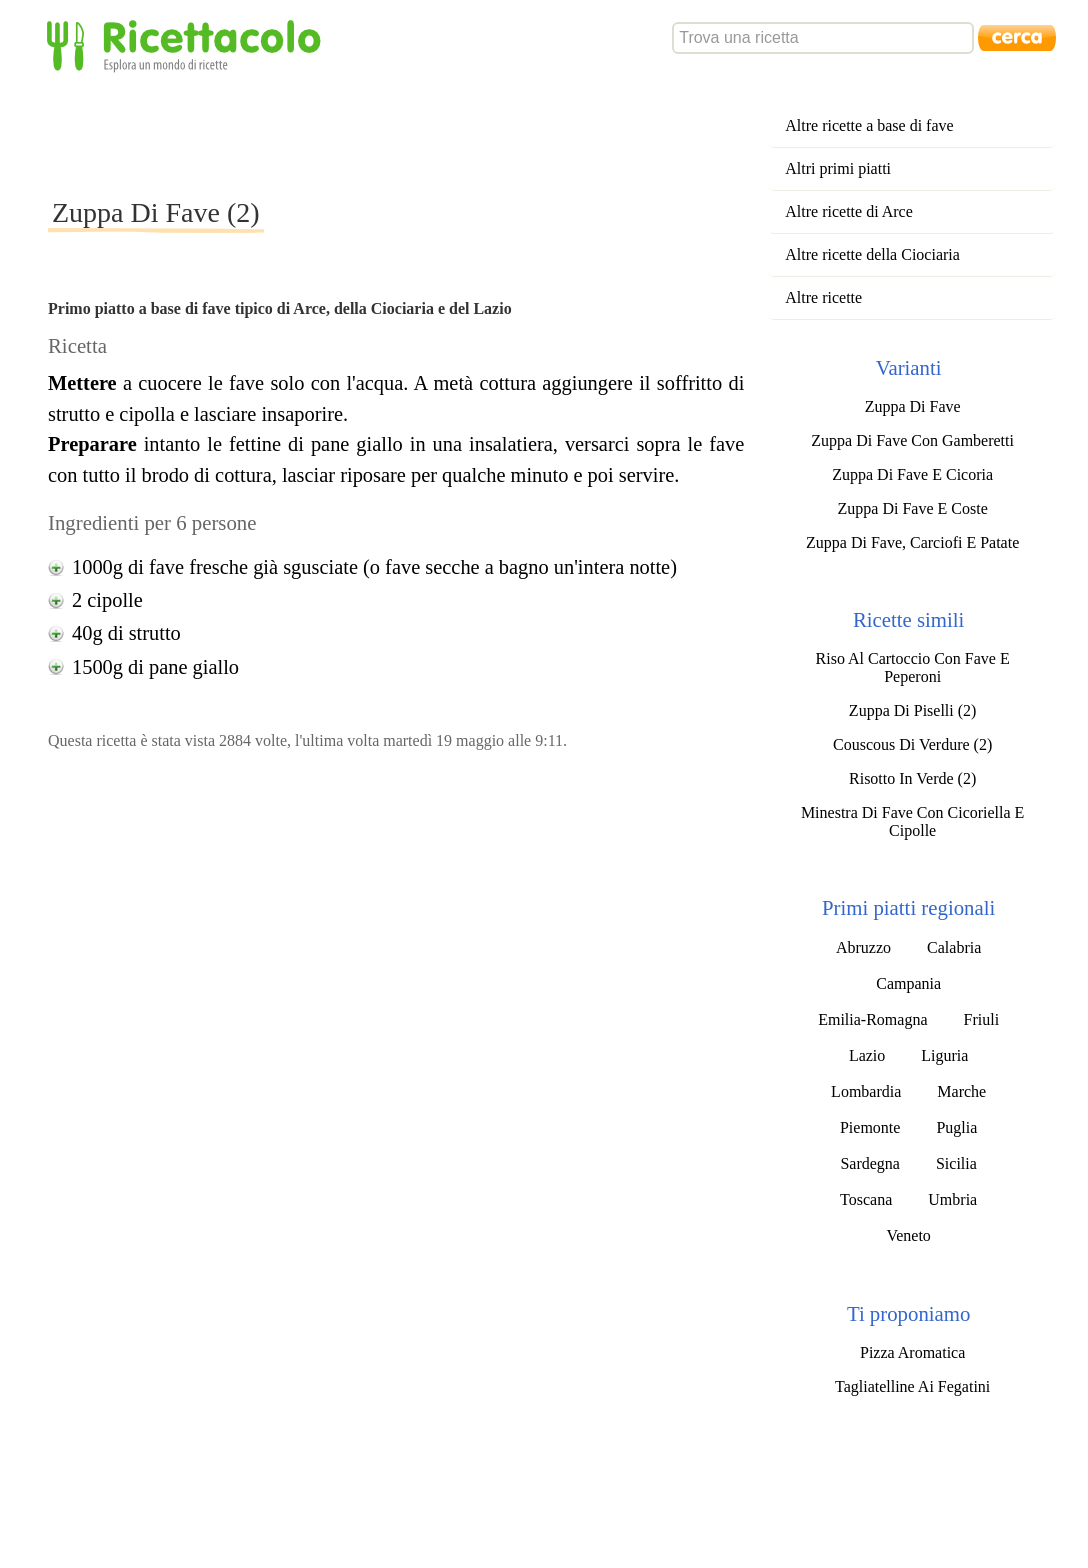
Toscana (866, 1199)
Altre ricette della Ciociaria (872, 254)
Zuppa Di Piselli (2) (913, 710)
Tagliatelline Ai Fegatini (912, 1386)
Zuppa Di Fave (913, 406)
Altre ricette (823, 297)
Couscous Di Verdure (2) (912, 744)
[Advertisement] (412, 134)
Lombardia (866, 1091)
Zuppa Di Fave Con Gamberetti (912, 440)
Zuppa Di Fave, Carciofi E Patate (912, 542)
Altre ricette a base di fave (869, 125)
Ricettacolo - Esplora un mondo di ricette (188, 44)
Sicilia (956, 1163)
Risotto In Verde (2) (912, 778)
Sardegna (870, 1163)
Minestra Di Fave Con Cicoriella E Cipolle (913, 821)
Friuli (982, 1019)
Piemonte (870, 1127)
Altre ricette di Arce (849, 211)
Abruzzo (863, 947)
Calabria (954, 947)
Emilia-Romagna (872, 1019)
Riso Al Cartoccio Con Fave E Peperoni (913, 667)
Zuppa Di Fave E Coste (913, 508)
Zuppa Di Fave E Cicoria (912, 474)
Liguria (944, 1055)
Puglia (956, 1127)
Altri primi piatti (838, 168)
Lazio (867, 1055)
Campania (908, 983)
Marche (961, 1091)
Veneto (908, 1235)
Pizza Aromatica (912, 1352)
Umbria (952, 1199)
